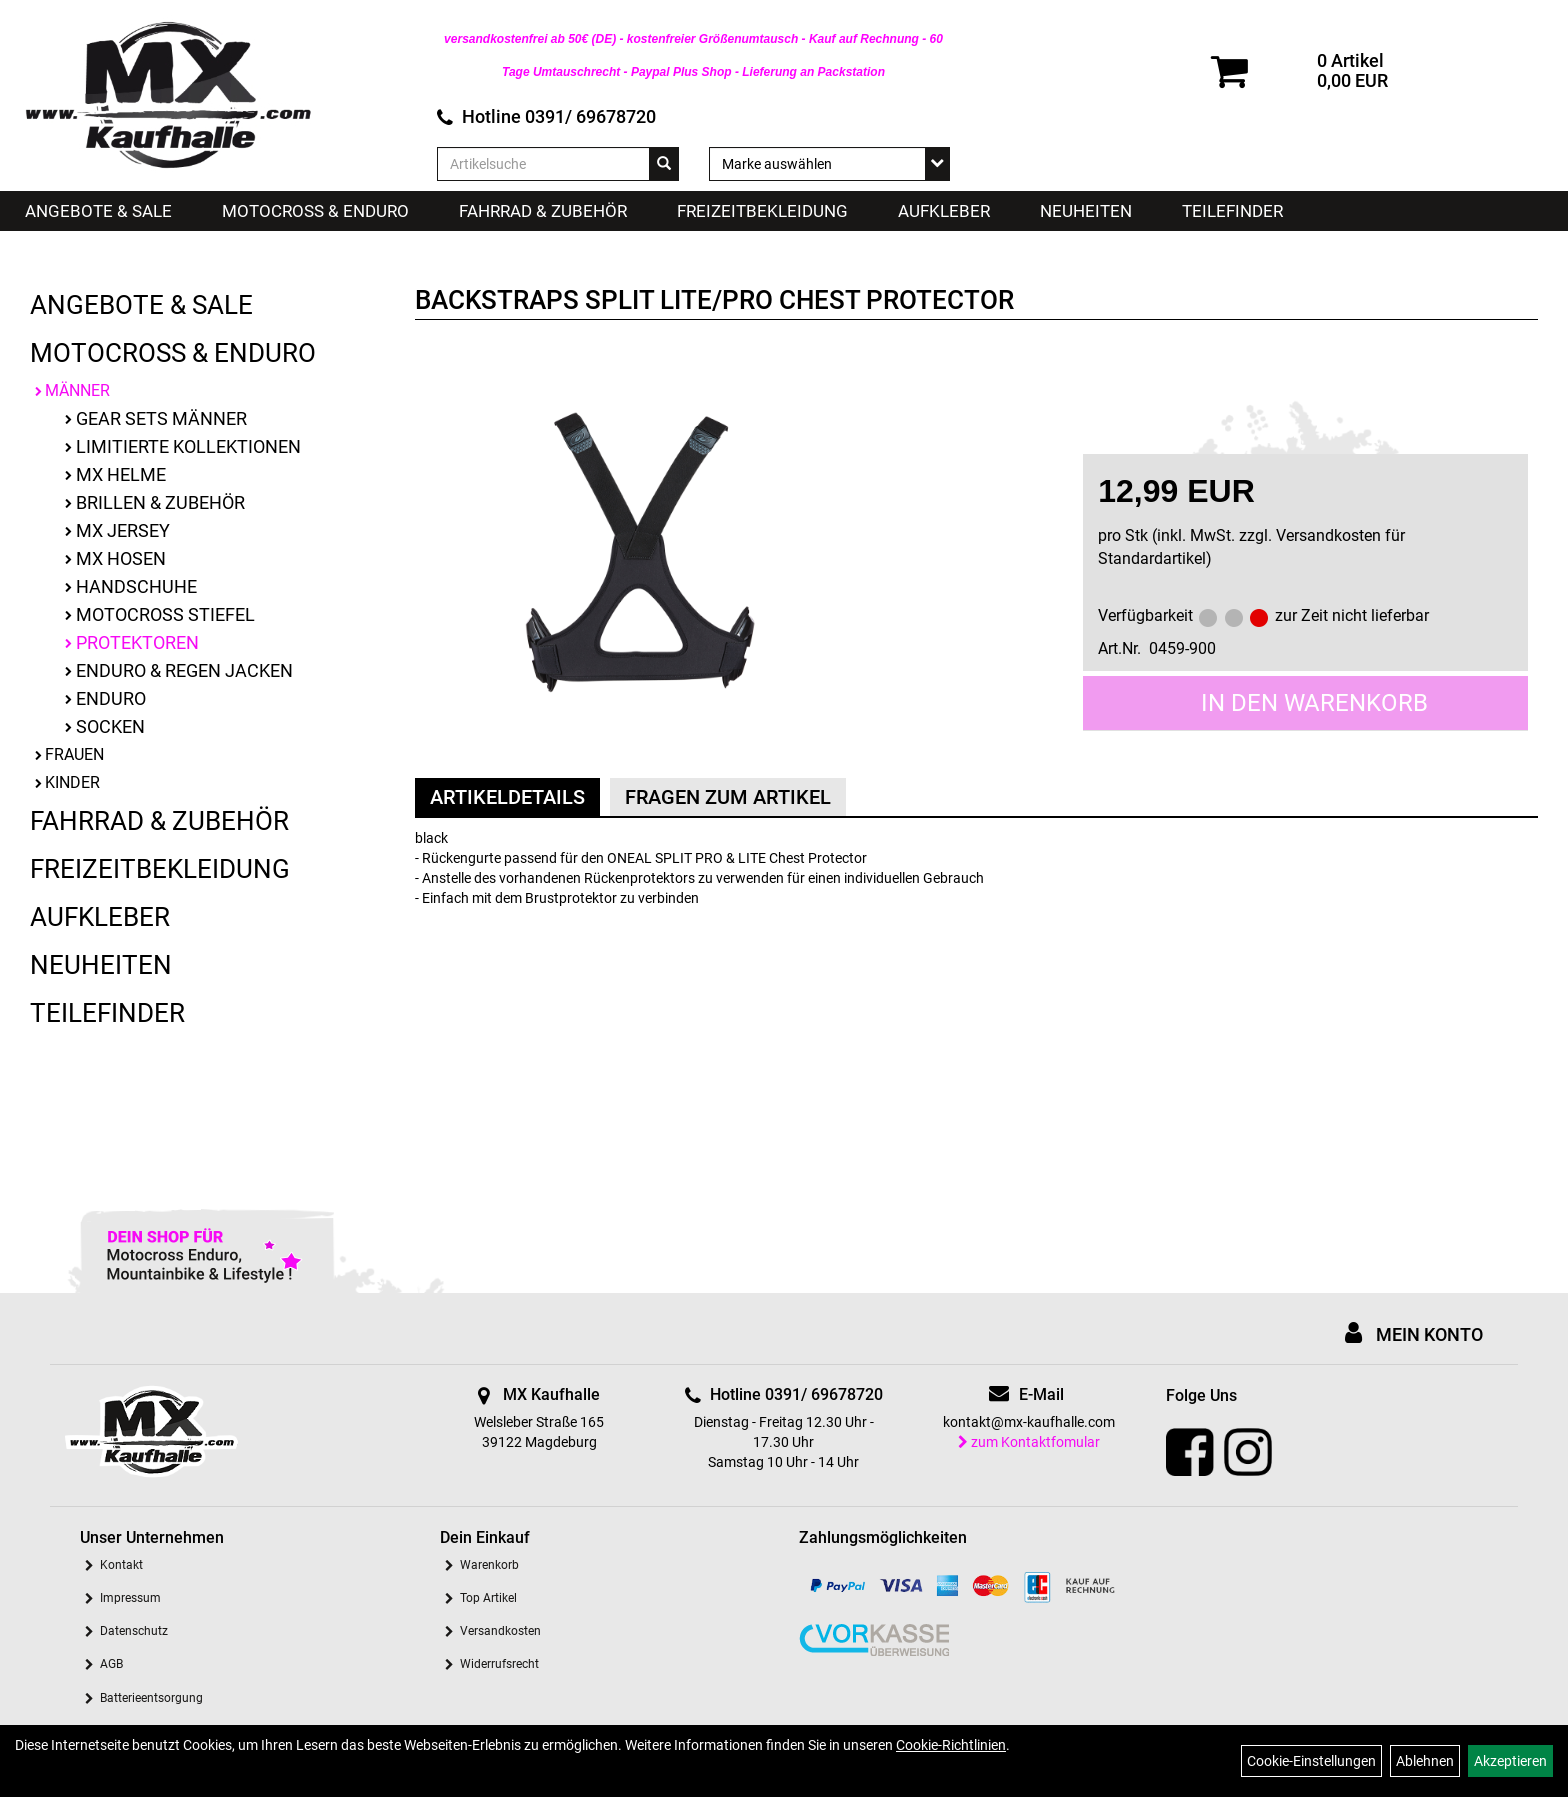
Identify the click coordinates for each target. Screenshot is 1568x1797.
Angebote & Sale (98, 211)
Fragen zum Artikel (728, 797)
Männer (77, 390)
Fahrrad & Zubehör (543, 211)
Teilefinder (1232, 211)
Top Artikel (488, 1598)
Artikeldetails (507, 797)
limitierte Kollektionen (188, 446)
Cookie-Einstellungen (1311, 1761)
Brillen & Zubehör (160, 502)
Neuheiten (1086, 211)
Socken (110, 726)
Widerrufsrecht (499, 1664)
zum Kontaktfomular (1029, 1442)
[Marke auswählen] (830, 164)
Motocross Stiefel (165, 614)
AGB (111, 1664)
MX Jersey (123, 530)
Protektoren (137, 642)
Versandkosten (500, 1631)
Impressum (130, 1598)
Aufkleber (944, 211)
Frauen (74, 754)
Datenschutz (134, 1631)
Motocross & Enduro (315, 211)
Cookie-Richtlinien (951, 1745)
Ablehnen (1425, 1761)
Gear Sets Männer (161, 418)
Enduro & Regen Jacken (184, 670)
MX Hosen (121, 558)
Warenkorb (489, 1565)
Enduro (111, 698)
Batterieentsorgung (151, 1698)
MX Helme (121, 474)
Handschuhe (136, 586)
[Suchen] (664, 164)
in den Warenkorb (1314, 703)
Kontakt (121, 1565)
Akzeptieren (1510, 1761)
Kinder (72, 782)
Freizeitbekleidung (762, 211)
